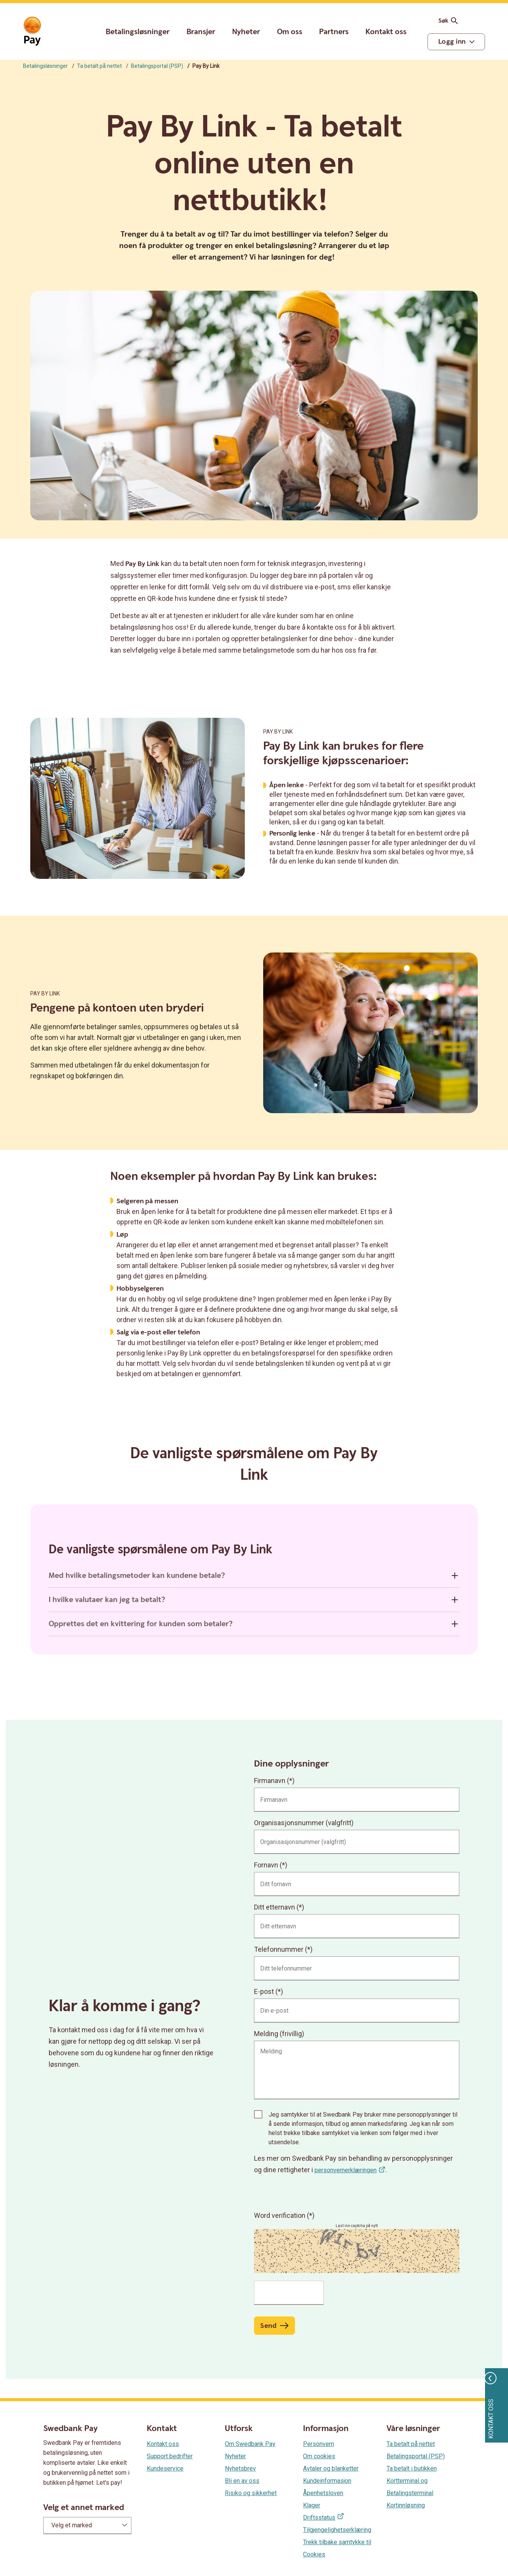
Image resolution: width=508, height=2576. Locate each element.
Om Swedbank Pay (250, 2444)
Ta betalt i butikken (412, 2468)
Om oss (289, 32)
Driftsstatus (319, 2517)
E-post (264, 1991)
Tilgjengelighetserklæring (337, 2529)
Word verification (280, 2215)
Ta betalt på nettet (99, 66)
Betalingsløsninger (138, 32)
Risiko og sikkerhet (251, 2493)
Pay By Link (278, 732)
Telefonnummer (278, 1949)
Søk (449, 21)
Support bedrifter (170, 2456)
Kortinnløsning (406, 2505)
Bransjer (201, 32)
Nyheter (246, 32)
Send (268, 2325)
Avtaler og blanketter (331, 2468)
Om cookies (319, 2456)
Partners (334, 32)
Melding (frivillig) (279, 2034)
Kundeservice (165, 2468)
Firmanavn (269, 1781)
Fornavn (266, 1865)
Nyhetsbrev (240, 2468)
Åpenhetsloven (323, 2493)
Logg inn (452, 41)
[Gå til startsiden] (32, 31)
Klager (311, 2505)
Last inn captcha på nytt (357, 2226)
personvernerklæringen (346, 2170)
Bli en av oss (242, 2480)
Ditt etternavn (274, 1907)
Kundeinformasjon (327, 2480)
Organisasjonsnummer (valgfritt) (304, 1823)
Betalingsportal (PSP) (157, 66)
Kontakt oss (385, 32)
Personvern (318, 2444)
